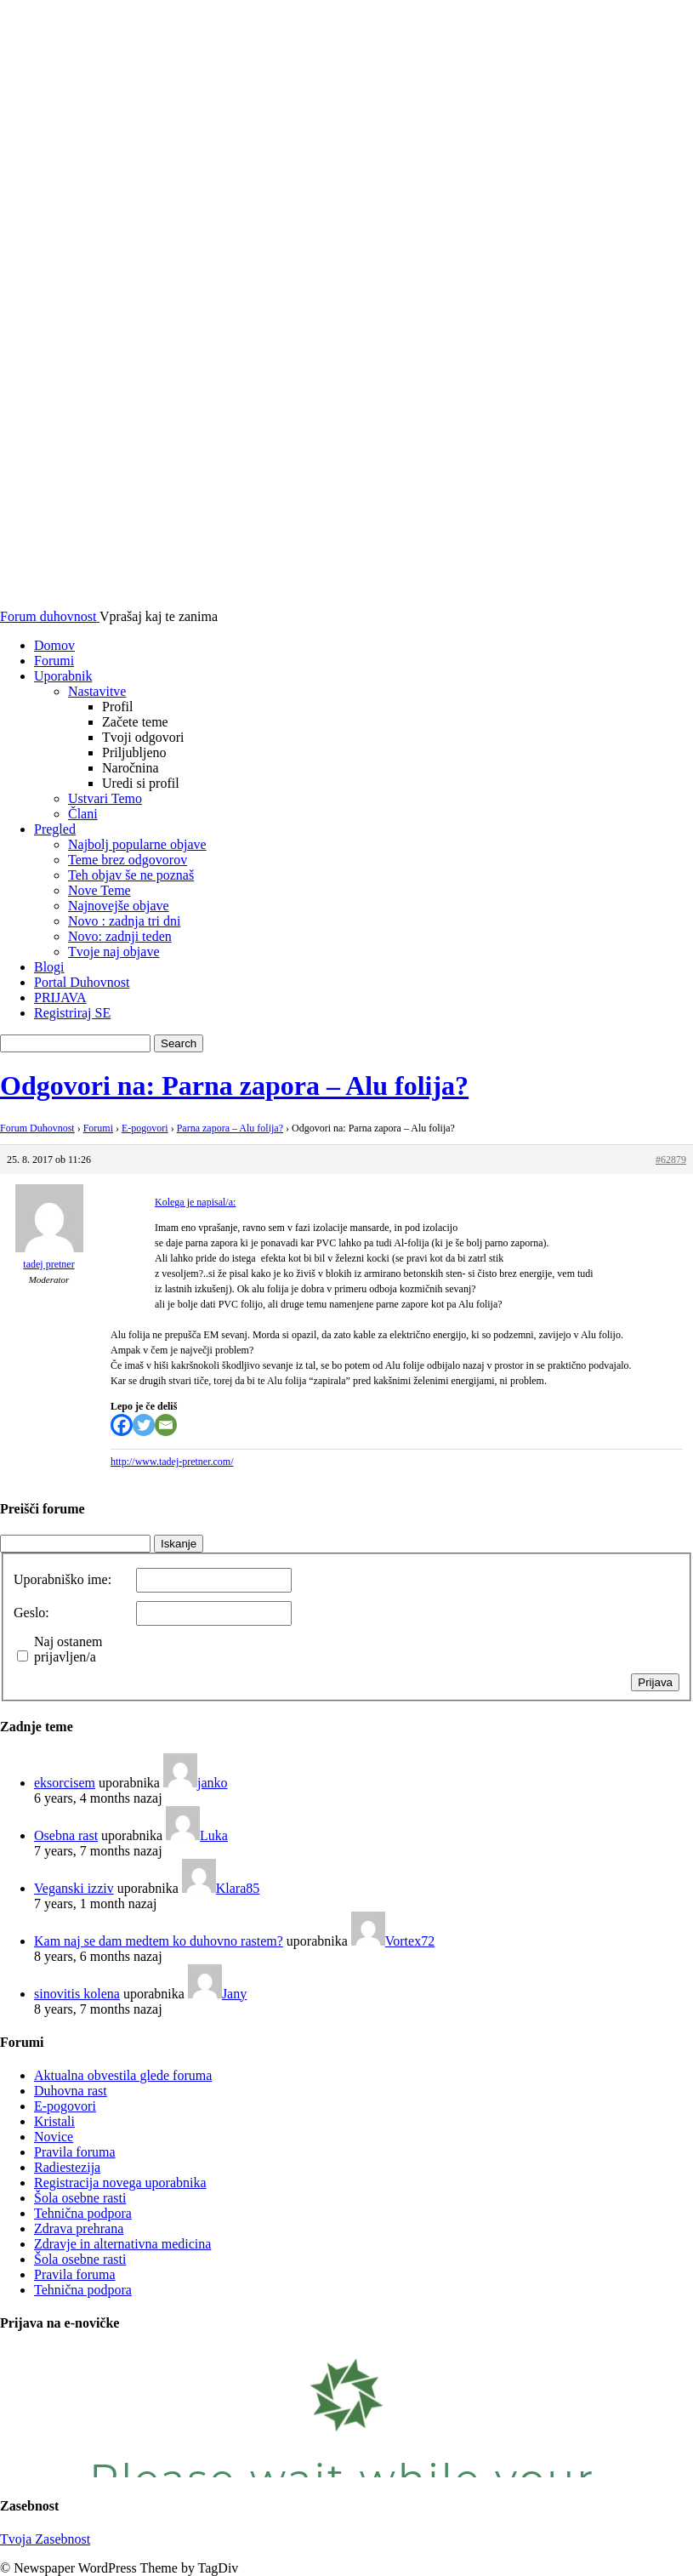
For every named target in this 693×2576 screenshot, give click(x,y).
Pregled (55, 829)
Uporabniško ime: (62, 1579)
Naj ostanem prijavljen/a (68, 1649)
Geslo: (31, 1612)
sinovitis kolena (77, 1993)
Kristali (54, 2121)
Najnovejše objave (118, 905)
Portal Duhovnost (81, 982)
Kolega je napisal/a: (195, 1202)
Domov (54, 645)
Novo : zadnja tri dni (124, 921)
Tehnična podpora (83, 2213)
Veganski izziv (74, 1888)
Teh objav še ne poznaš (131, 875)
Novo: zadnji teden (120, 936)
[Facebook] (122, 1425)
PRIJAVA (60, 997)
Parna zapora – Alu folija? (230, 1128)
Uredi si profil (140, 783)
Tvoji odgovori (143, 737)
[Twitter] (144, 1425)
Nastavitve (97, 691)
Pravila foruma (75, 2152)
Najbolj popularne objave (137, 844)
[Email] (166, 1425)
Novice (53, 2136)
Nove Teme (99, 890)
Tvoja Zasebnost (45, 2539)
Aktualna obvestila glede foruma (123, 2075)
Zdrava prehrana (78, 2228)
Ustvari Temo (105, 798)
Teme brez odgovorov (127, 859)
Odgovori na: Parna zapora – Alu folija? (234, 1085)
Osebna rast (66, 1835)
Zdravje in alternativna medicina (122, 2244)
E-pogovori (145, 1128)
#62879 (671, 1159)
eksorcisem (64, 1782)
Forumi (54, 660)
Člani (83, 813)
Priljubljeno (134, 752)
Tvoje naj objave (114, 951)
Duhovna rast (70, 2090)
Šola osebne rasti (80, 2198)
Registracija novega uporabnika (120, 2182)
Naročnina (130, 768)
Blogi (49, 967)
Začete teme (135, 722)
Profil (117, 706)
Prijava (655, 1682)
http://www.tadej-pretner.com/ (172, 1462)
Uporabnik (63, 676)
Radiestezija (67, 2167)
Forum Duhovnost (37, 1128)
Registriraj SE (72, 1013)
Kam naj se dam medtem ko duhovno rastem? (158, 1941)
